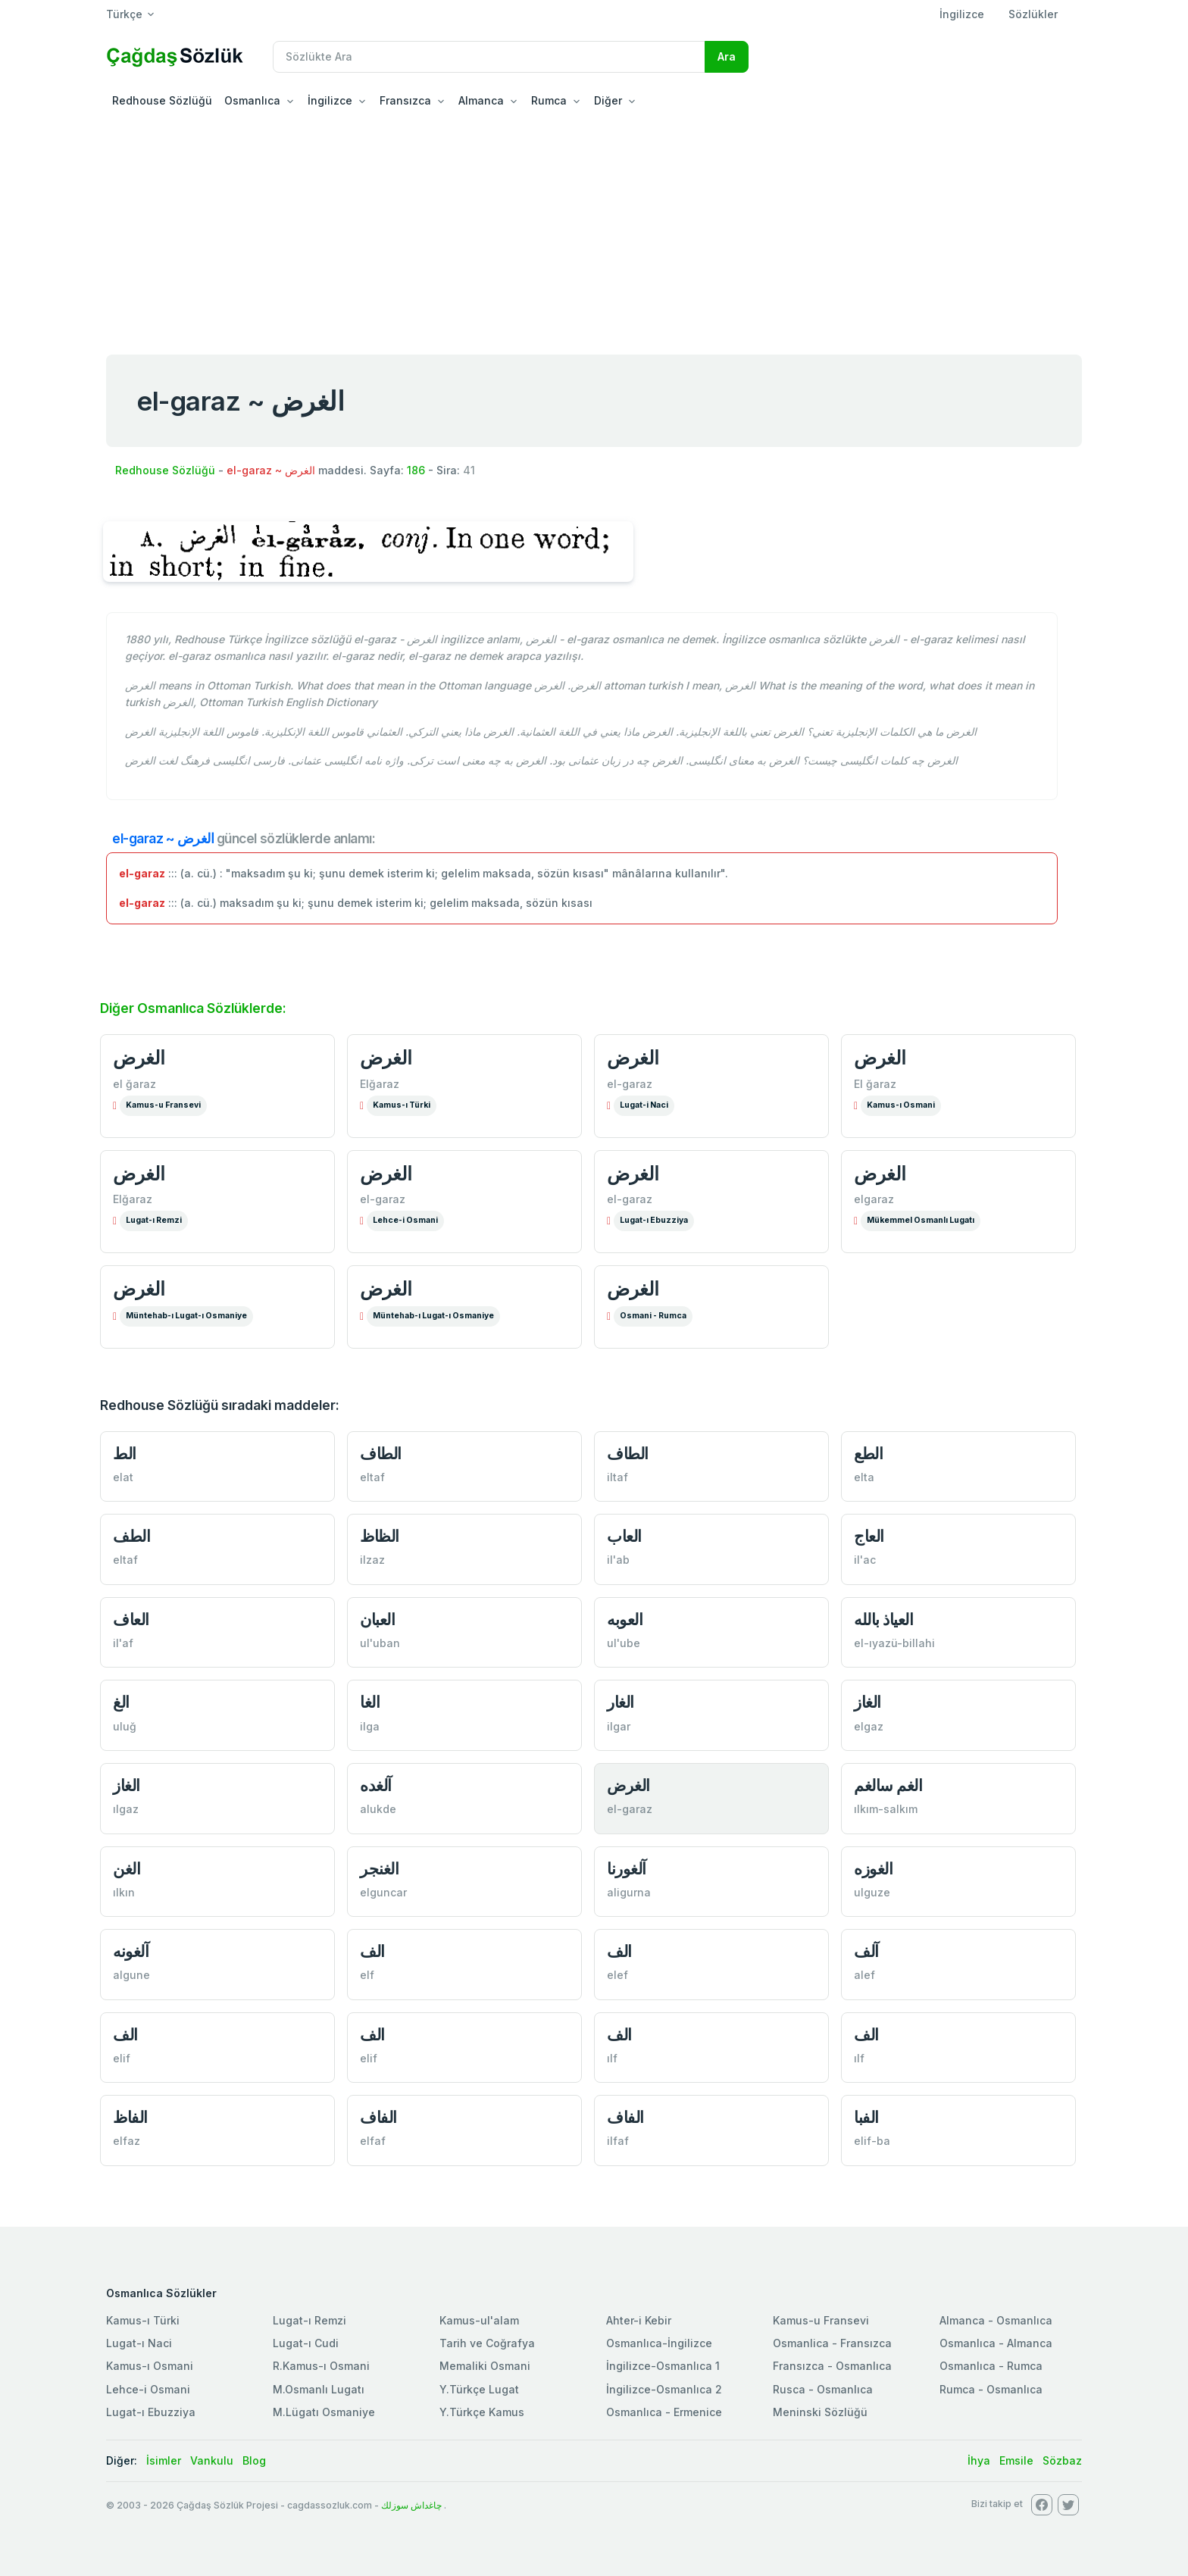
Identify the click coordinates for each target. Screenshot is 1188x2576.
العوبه (624, 1619)
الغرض (139, 1057)
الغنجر (379, 1868)
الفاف (378, 2117)
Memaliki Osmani (484, 2365)
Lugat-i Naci (644, 1105)
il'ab (618, 1559)
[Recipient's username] (489, 57)
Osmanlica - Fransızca (832, 2343)
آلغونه (130, 1951)
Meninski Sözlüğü (820, 2412)
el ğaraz (134, 1083)
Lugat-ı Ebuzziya (654, 1220)
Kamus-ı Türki (401, 1105)
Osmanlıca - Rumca (991, 2365)
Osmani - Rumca (653, 1316)
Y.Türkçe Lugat (479, 2389)
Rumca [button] (549, 100)
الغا (370, 1702)
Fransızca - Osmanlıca (832, 2365)
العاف (131, 1619)
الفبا (866, 2117)
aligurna (629, 1892)
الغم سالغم (888, 1785)
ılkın (124, 1892)
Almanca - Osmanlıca (995, 2320)
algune (131, 1974)
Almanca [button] (481, 100)
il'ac (865, 1559)
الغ (121, 1702)
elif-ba (872, 2140)
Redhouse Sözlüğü (162, 100)
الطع (868, 1453)
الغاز (867, 1702)
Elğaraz (379, 1083)
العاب (624, 1536)
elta (864, 1477)
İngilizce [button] (330, 100)
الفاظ (130, 2117)
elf (367, 1974)
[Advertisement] (594, 230)
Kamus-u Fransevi (163, 1105)
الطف (131, 1536)
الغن (126, 1868)
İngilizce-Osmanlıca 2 (664, 2389)
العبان (377, 1619)
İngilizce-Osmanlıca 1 (663, 2365)
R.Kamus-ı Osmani (321, 2365)
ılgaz (126, 1808)
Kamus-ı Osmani (901, 1105)
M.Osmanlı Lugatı (318, 2389)
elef (617, 1974)
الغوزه (873, 1868)
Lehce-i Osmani (405, 1220)
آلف (866, 1951)
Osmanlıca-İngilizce (659, 2343)
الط (124, 1453)
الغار (620, 1702)
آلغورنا (626, 1868)
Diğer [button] (608, 100)
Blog (254, 2460)
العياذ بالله (883, 1619)
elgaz (868, 1726)
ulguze (872, 1892)
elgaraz (874, 1199)
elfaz (126, 2140)
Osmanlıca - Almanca (995, 2343)
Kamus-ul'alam (479, 2320)
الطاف (381, 1453)
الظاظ (379, 1536)
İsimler (163, 2460)
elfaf (373, 2140)
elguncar (383, 1892)
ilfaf (618, 2140)
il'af (123, 1643)
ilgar (618, 1726)
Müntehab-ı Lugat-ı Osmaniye (186, 1316)
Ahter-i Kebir (638, 2320)
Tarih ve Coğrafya (487, 2343)
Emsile (1016, 2460)
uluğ (124, 1726)
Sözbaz (1062, 2460)
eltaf (372, 1477)
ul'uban (380, 1643)
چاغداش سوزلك (411, 2505)
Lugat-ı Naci (139, 2343)
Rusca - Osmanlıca (823, 2389)
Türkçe (124, 14)
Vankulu (211, 2460)
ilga (370, 1726)
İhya (979, 2460)
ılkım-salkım (886, 1808)
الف (372, 1951)
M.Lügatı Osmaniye (324, 2412)
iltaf (617, 1477)
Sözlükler (1033, 14)
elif (121, 2058)
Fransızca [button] (405, 100)
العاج (869, 1536)
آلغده (376, 1785)
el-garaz (629, 1083)
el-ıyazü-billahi (894, 1643)
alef (864, 1974)
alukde (378, 1808)
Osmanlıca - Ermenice (664, 2412)
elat (123, 1477)
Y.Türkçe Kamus (481, 2412)
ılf (612, 2058)
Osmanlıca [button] (252, 100)
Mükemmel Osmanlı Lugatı (920, 1220)
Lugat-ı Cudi (306, 2343)
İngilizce (961, 14)
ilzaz (372, 1559)
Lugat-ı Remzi (154, 1220)
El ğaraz (875, 1083)
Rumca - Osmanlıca (991, 2389)
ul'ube (623, 1643)
